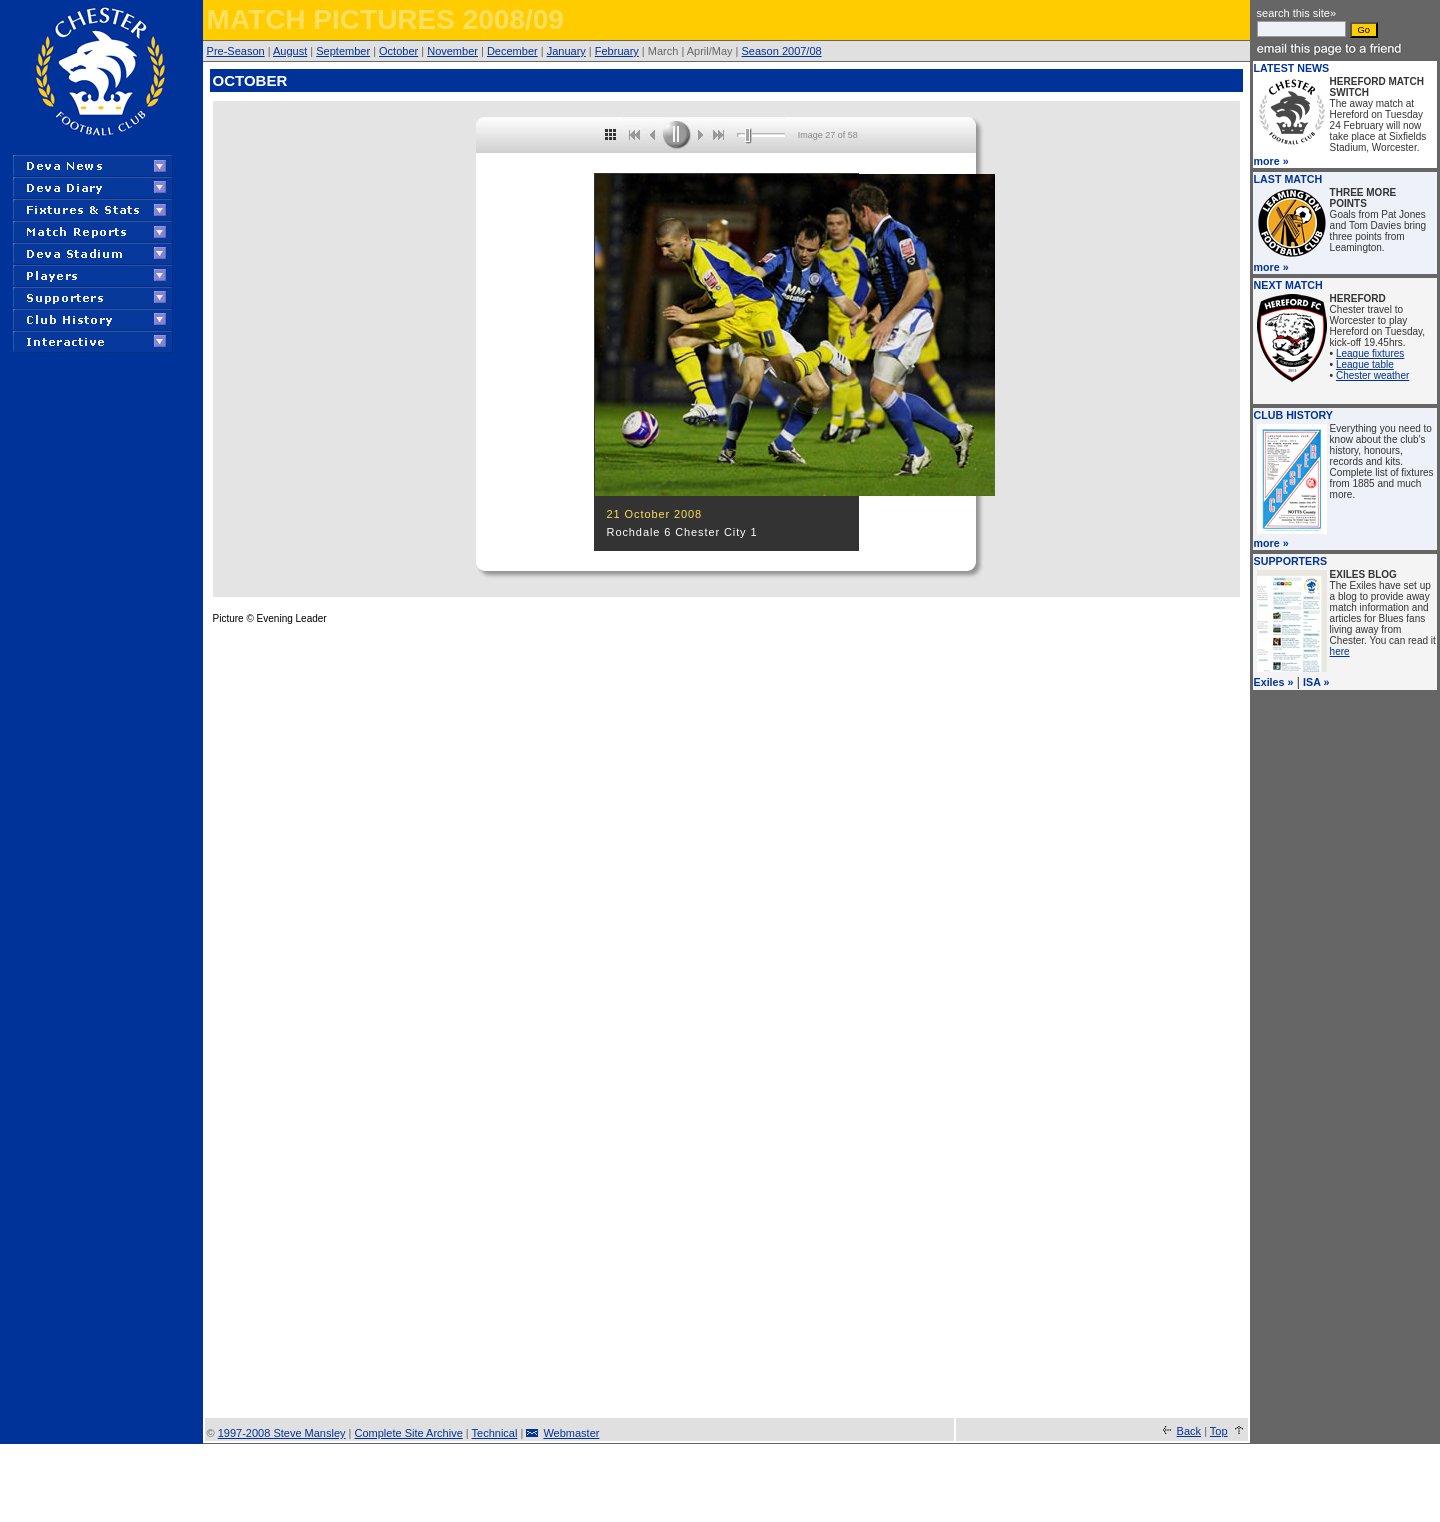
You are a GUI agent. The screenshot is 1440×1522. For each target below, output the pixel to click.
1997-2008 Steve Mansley (282, 1433)
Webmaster (571, 1433)
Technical (495, 1433)
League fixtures (1370, 353)
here (1340, 651)
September (343, 51)
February (617, 51)
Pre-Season (236, 51)
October (398, 51)
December (512, 51)
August (290, 51)
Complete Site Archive (409, 1433)
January (566, 51)
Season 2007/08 (782, 51)
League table (1365, 364)
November (452, 51)
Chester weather (1372, 375)
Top (1219, 1431)
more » (1271, 161)
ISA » (1316, 682)
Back (1189, 1431)
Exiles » (1274, 682)
